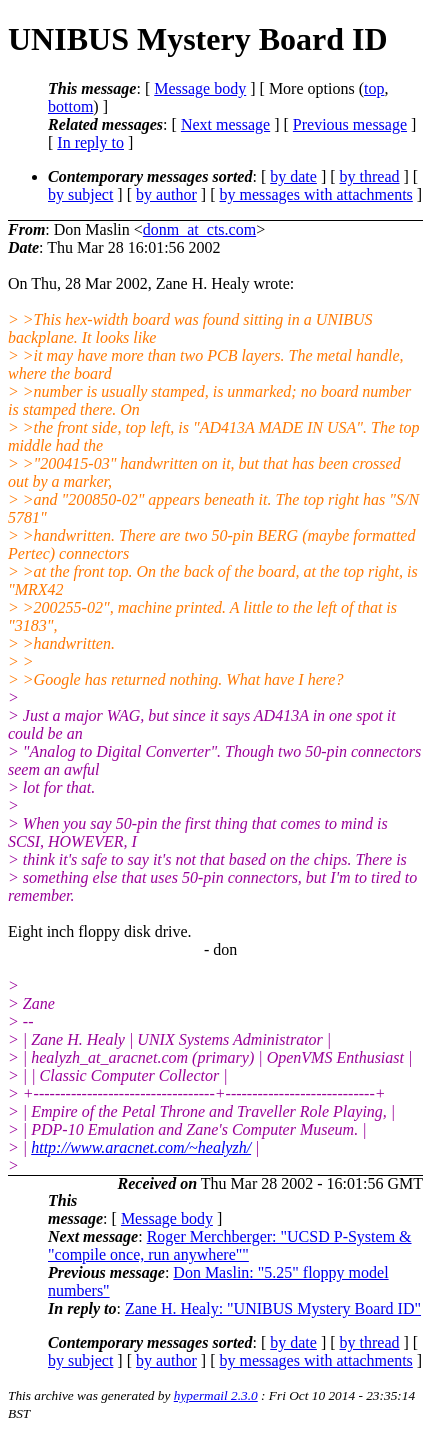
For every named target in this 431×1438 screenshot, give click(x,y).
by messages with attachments (316, 194)
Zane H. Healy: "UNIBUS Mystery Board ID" (273, 1308)
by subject (80, 194)
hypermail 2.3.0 (216, 1395)
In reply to (90, 142)
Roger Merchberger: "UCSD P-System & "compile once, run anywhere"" (230, 1245)
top (374, 88)
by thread (370, 176)
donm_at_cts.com (199, 229)
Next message (225, 124)
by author (166, 194)
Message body (200, 88)
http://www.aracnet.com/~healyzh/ (141, 1147)
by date (293, 176)
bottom (70, 106)
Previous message (350, 124)
